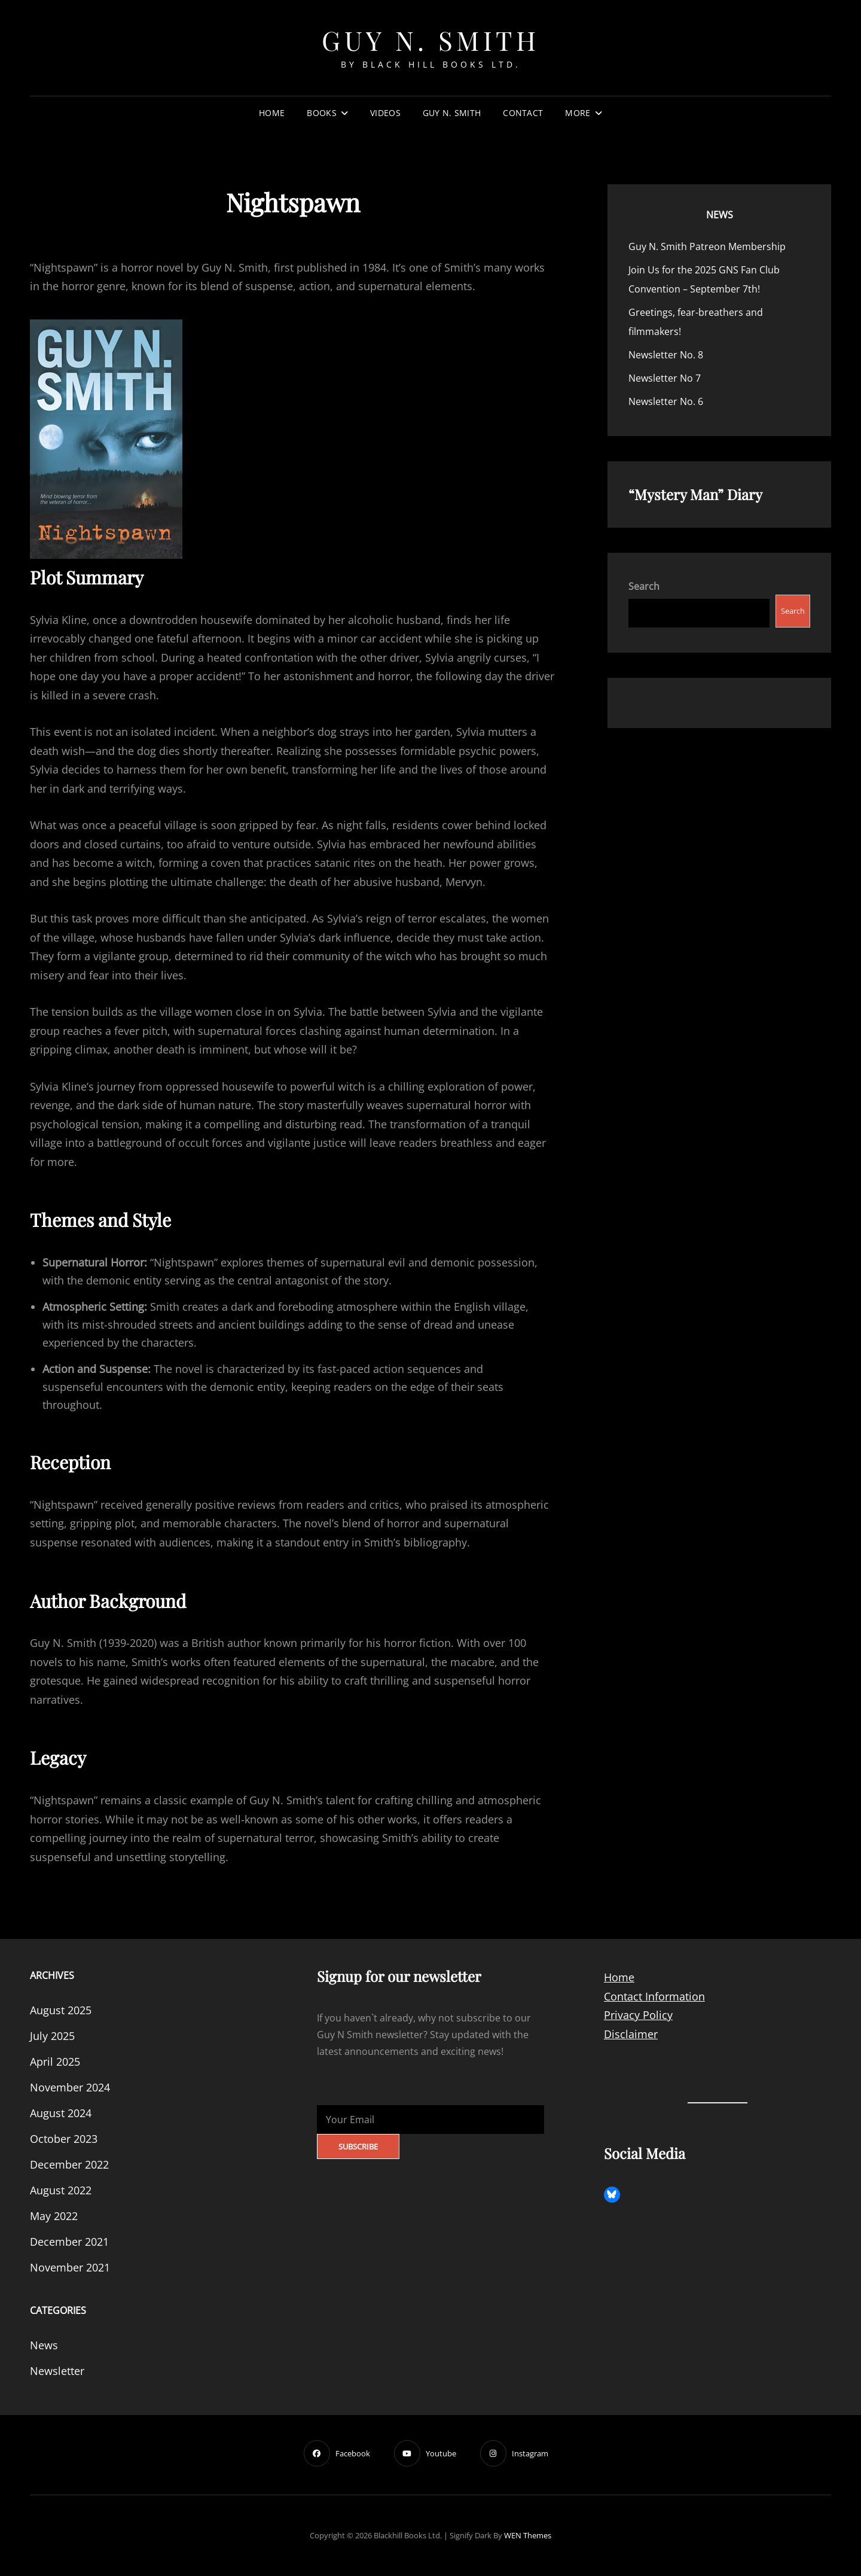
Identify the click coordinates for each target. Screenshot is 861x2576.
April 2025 (55, 2061)
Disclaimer (631, 2034)
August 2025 (60, 2010)
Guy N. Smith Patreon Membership (707, 246)
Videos (385, 112)
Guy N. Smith (430, 39)
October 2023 (63, 2139)
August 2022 (60, 2190)
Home (272, 112)
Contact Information (654, 1996)
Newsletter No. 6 (665, 401)
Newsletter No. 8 (665, 354)
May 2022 (54, 2216)
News (719, 214)
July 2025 (52, 2036)
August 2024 (60, 2113)
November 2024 (70, 2087)
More (577, 112)
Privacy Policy (638, 2015)
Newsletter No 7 (664, 378)
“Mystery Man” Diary (695, 494)
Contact (523, 112)
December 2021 (69, 2241)
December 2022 (69, 2164)
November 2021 (70, 2267)
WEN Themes (527, 2535)
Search (644, 586)
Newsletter (57, 2371)
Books (321, 112)
